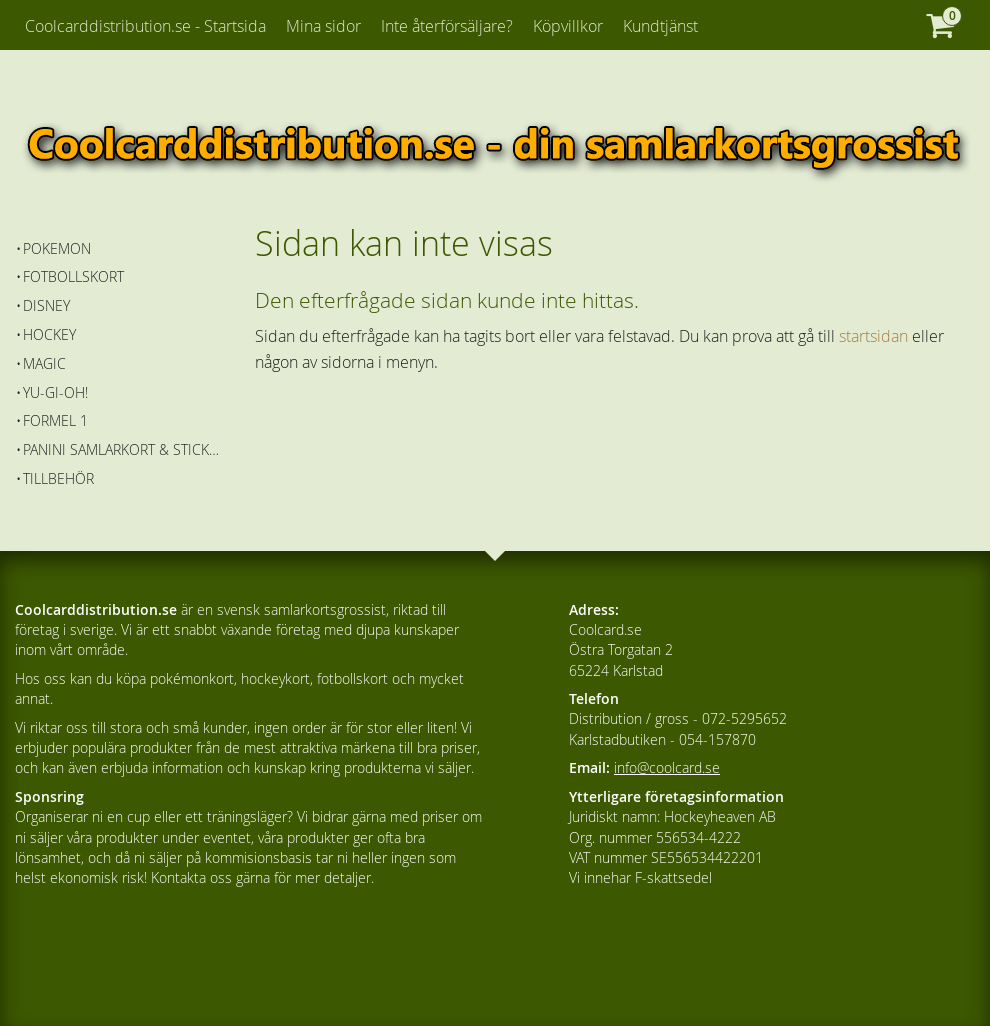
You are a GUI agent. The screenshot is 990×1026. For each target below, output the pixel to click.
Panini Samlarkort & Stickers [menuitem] (124, 449)
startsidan (873, 336)
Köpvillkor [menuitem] (568, 26)
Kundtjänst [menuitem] (660, 26)
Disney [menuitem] (46, 305)
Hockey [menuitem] (49, 334)
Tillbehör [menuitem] (58, 478)
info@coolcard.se (667, 767)
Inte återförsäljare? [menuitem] (447, 26)
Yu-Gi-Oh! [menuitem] (55, 392)
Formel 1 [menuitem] (55, 420)
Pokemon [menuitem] (57, 248)
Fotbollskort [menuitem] (73, 276)
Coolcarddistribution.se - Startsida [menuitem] (145, 26)
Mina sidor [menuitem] (323, 26)
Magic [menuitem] (44, 363)
